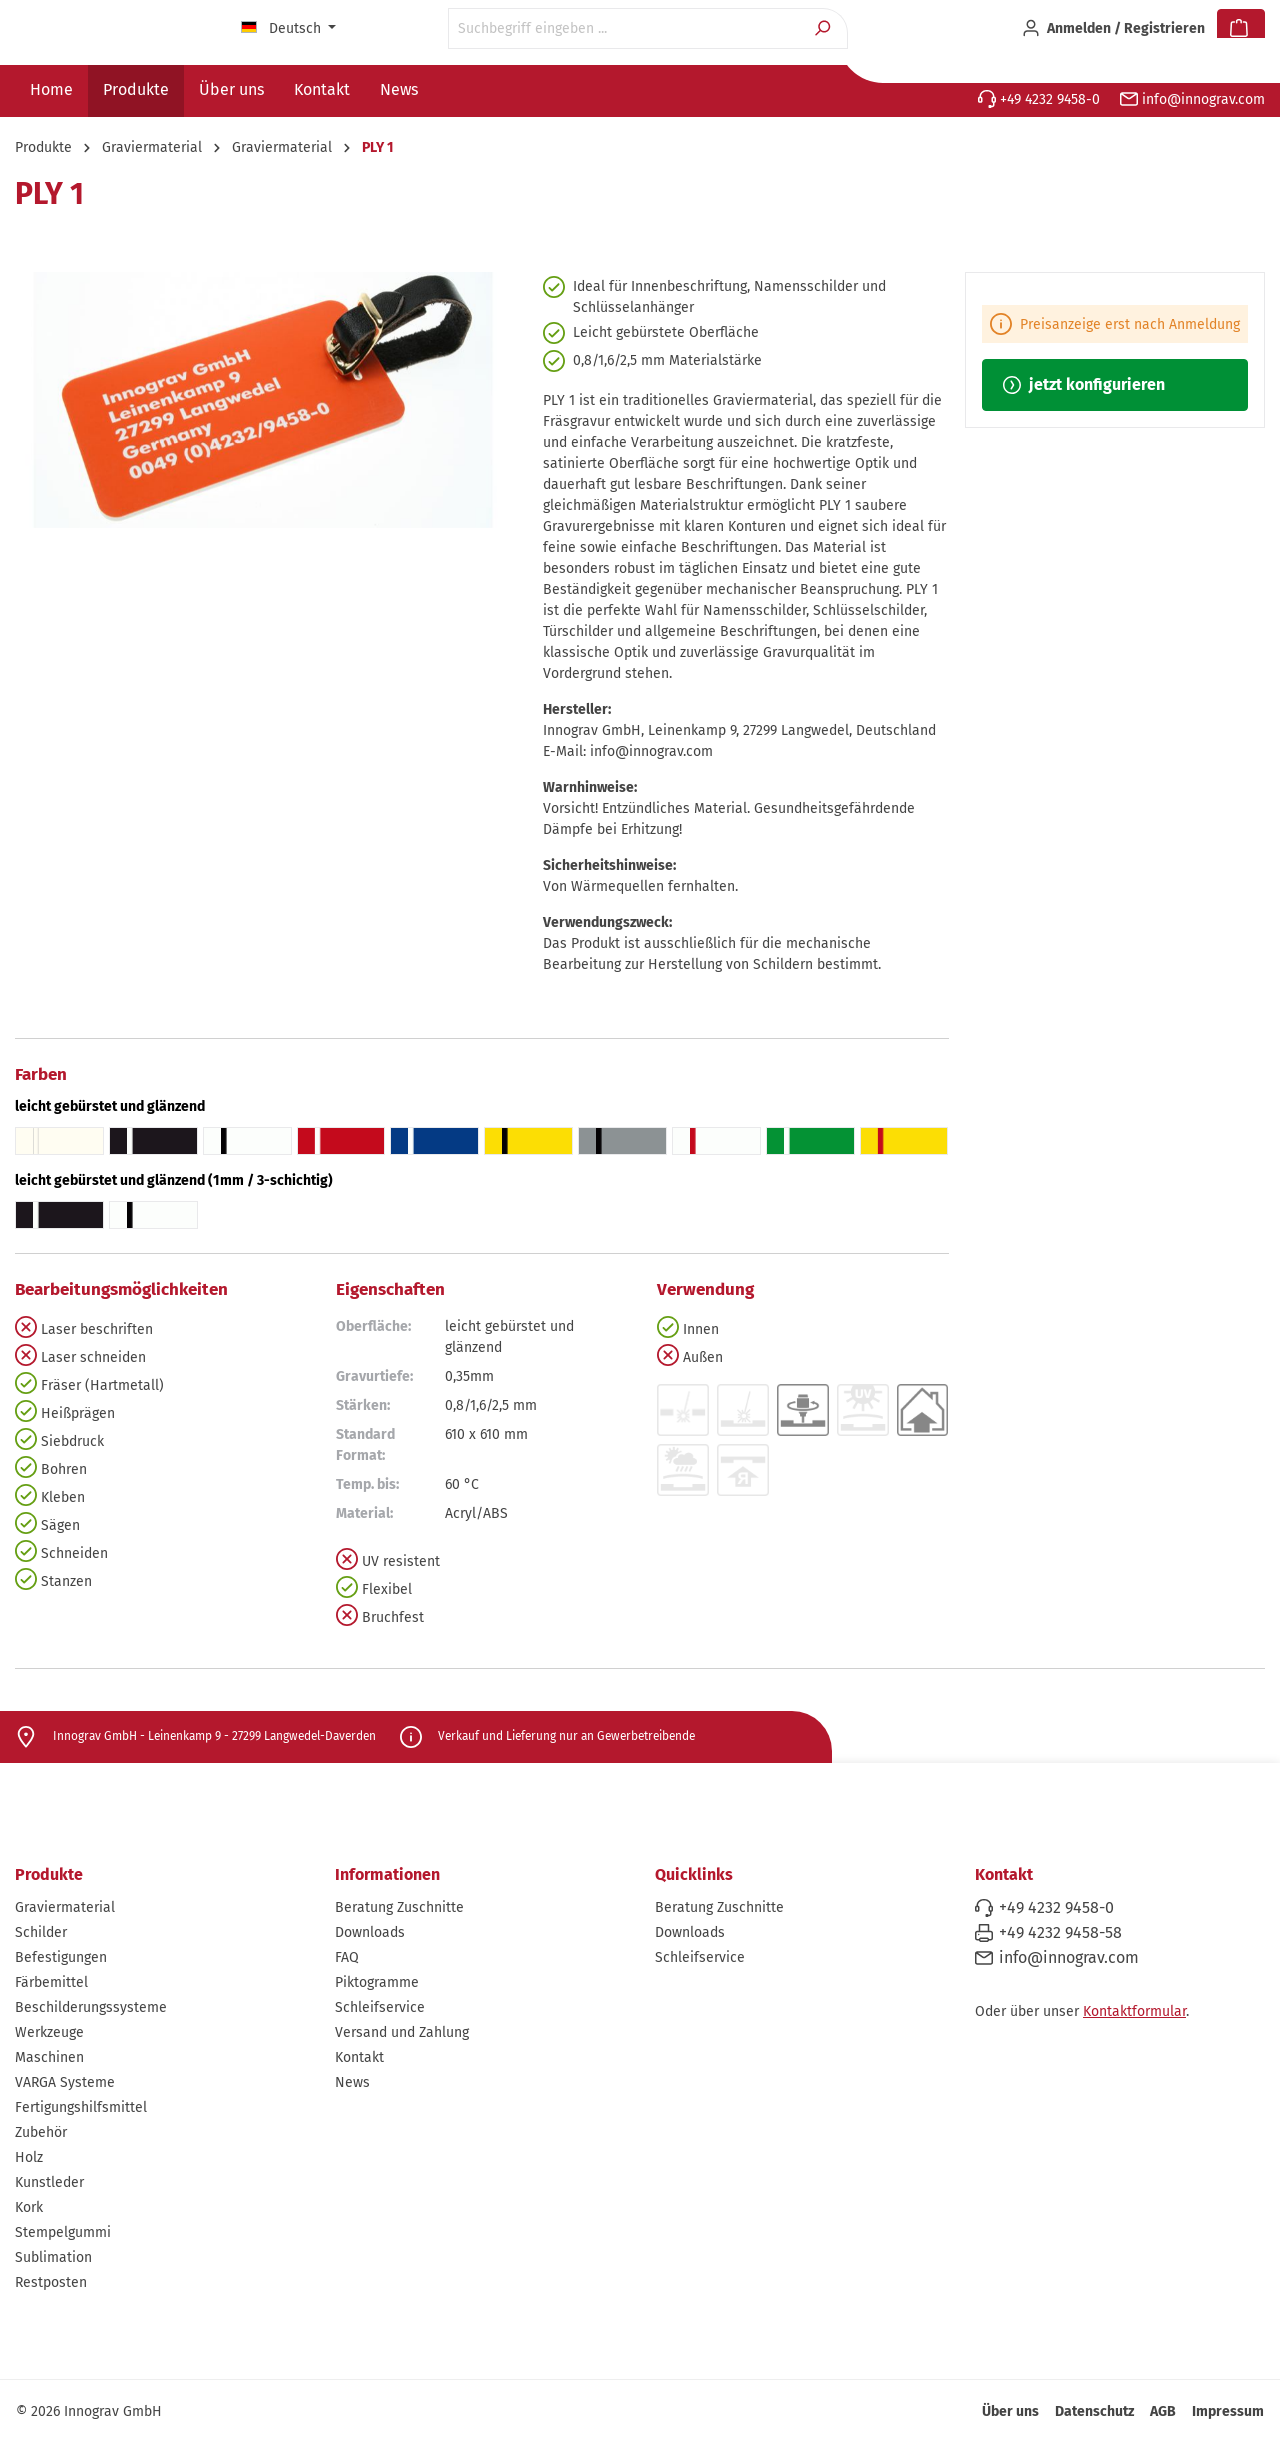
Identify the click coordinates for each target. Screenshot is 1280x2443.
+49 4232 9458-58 (1060, 1932)
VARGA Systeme (65, 2082)
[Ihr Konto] (1113, 29)
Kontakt (359, 2057)
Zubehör (41, 2132)
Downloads (370, 1932)
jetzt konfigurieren (1084, 384)
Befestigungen (61, 1957)
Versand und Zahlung (402, 2032)
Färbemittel (51, 1982)
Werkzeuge (49, 2032)
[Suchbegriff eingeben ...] (625, 28)
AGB (1163, 2411)
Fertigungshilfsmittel (81, 2107)
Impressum (1228, 2411)
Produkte (49, 1874)
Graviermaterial (65, 1907)
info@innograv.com (1192, 99)
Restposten (51, 2282)
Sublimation (53, 2257)
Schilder (41, 1932)
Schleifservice (380, 2007)
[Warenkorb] (1241, 29)
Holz (29, 2157)
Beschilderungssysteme (91, 2007)
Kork (29, 2207)
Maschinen (49, 2057)
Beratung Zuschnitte (399, 1907)
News (352, 2082)
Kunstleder (49, 2182)
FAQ (347, 1957)
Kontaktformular (1134, 2011)
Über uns (1010, 2411)
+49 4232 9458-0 (1039, 99)
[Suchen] (824, 28)
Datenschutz (1094, 2411)
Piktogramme (377, 1982)
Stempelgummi (63, 2232)
